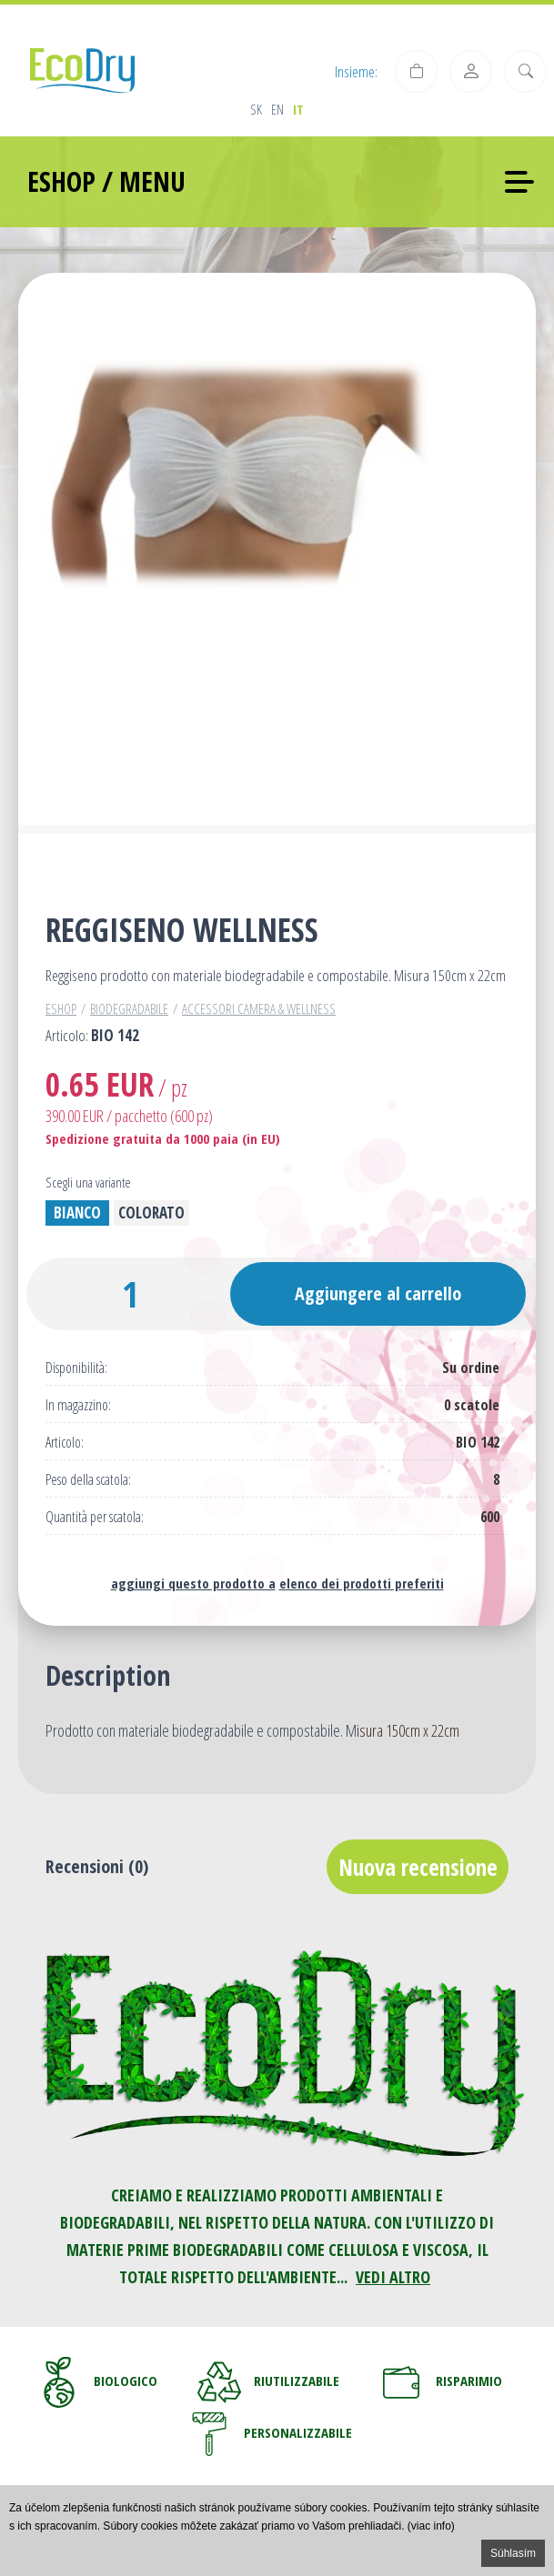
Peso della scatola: (88, 1480)
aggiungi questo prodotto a (193, 1583)
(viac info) (431, 2526)
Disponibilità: (76, 1368)
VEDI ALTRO (393, 2277)
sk (256, 109)
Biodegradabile (129, 1008)
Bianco (77, 1212)
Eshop (60, 1008)
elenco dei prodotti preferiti (361, 1583)
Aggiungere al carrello (378, 1293)
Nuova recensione (418, 1866)
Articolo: (64, 1442)
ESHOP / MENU (106, 181)
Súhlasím (513, 2553)
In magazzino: (78, 1405)
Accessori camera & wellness (259, 1008)
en (277, 109)
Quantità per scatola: (94, 1517)
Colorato (151, 1212)
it (298, 109)
